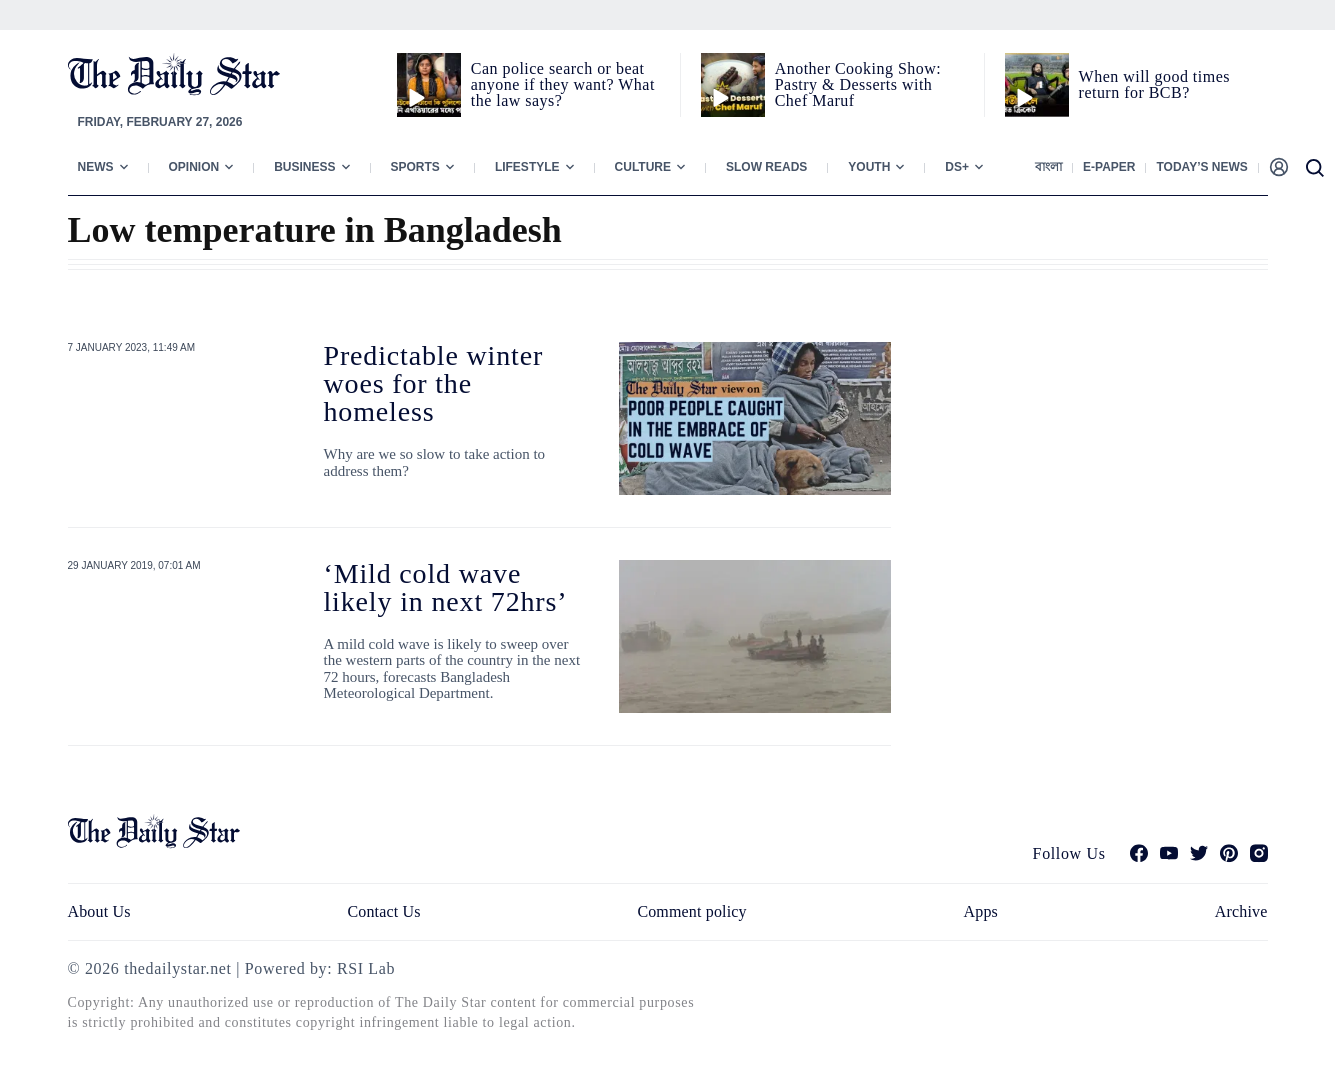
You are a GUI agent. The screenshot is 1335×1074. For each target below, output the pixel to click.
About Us (99, 911)
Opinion (194, 167)
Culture (643, 167)
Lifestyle (527, 167)
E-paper (1109, 167)
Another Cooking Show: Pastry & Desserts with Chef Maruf (858, 84)
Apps (981, 911)
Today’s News (1201, 167)
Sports (415, 167)
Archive (1241, 911)
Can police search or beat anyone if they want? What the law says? (563, 84)
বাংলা (1048, 167)
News (96, 167)
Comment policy (691, 911)
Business (304, 167)
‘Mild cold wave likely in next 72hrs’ (446, 587)
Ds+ (957, 167)
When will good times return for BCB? (1154, 84)
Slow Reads (766, 167)
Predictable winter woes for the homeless (434, 383)
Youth (869, 167)
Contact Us (383, 911)
